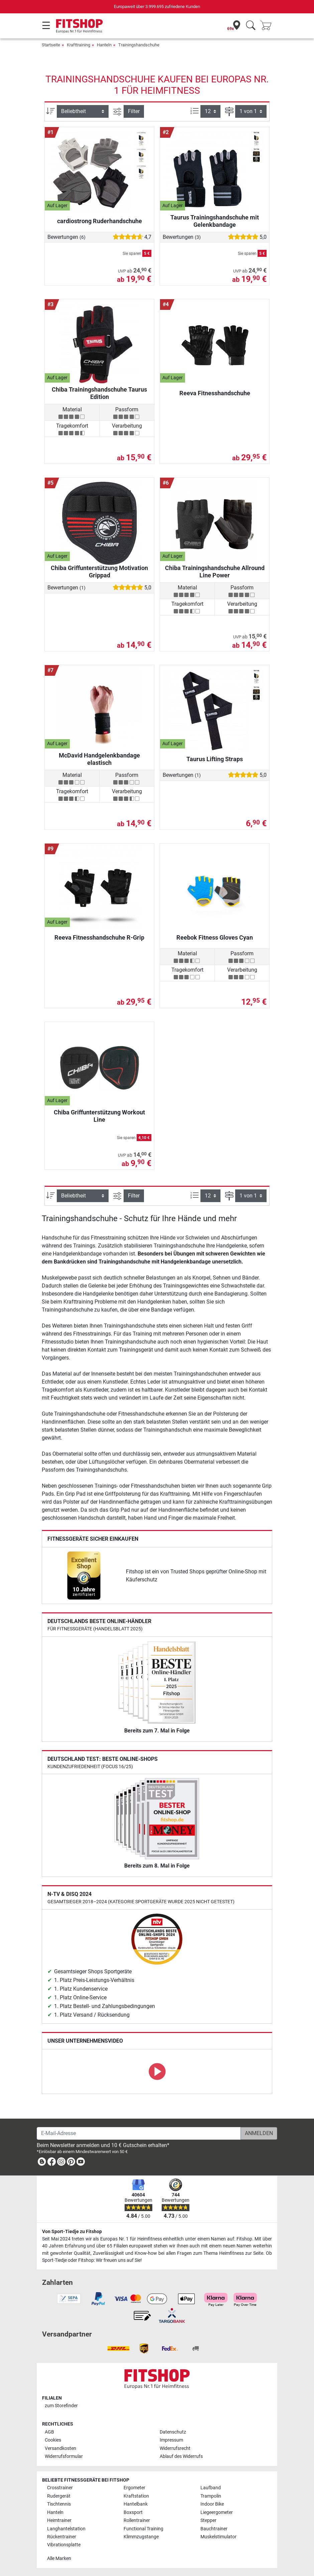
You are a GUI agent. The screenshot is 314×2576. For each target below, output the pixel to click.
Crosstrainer (60, 2488)
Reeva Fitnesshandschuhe (214, 393)
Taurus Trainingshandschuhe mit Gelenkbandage (214, 221)
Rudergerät (58, 2496)
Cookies (53, 2440)
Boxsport (133, 2512)
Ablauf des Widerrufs (181, 2456)
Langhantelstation (66, 2529)
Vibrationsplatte (64, 2545)
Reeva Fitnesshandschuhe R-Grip (99, 937)
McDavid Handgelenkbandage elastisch (99, 759)
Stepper (208, 2520)
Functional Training (143, 2529)
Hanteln (104, 44)
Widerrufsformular (64, 2456)
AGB (49, 2432)
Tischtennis (59, 2504)
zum (61, 2406)
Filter (134, 111)
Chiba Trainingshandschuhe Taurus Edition (99, 393)
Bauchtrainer (213, 2529)
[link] (84, 1575)
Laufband (210, 2488)
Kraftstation (136, 2496)
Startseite (51, 44)
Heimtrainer (59, 2520)
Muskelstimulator (218, 2537)
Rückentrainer (61, 2537)
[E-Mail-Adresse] (139, 2133)
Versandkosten (60, 2448)
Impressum (171, 2440)
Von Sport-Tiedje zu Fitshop (72, 2231)
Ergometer (134, 2488)
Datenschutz (173, 2432)
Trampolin (210, 2496)
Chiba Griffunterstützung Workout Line (99, 1116)
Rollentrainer (137, 2520)
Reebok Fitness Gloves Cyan (214, 937)
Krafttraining (78, 44)
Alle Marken (59, 2558)
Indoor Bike (212, 2504)
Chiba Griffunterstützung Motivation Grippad (99, 571)
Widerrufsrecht (175, 2448)
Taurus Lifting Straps (214, 758)
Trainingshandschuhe (138, 44)
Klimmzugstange (141, 2537)
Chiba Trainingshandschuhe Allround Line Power (215, 571)
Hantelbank (136, 2504)
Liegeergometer (216, 2512)
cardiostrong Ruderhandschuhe (99, 220)
